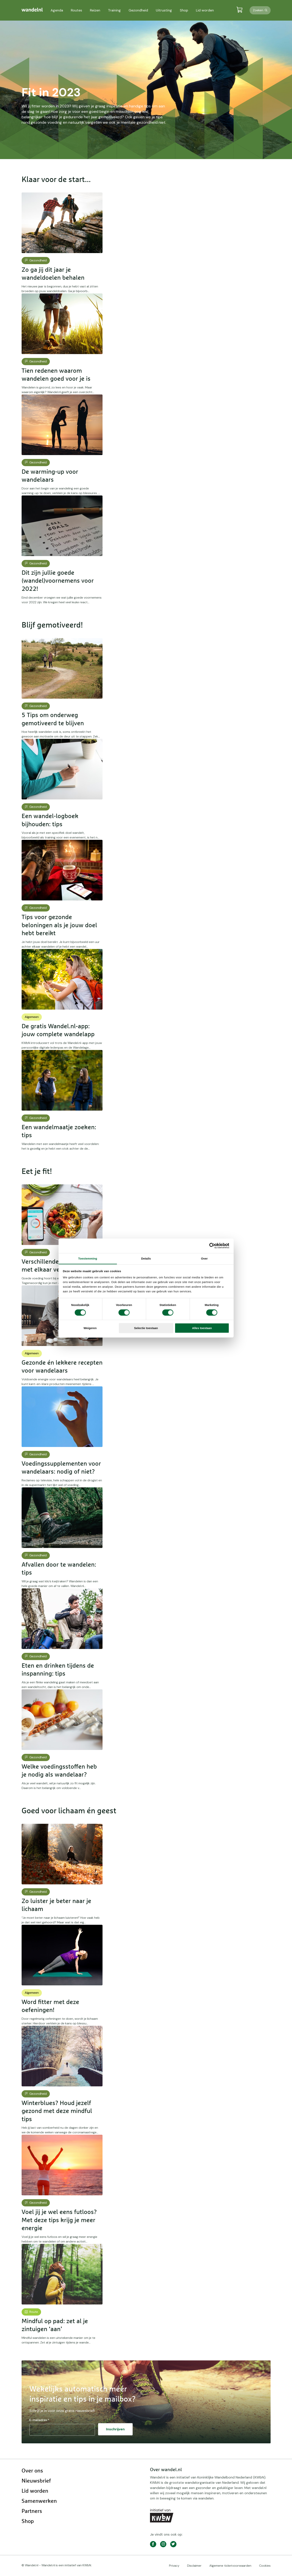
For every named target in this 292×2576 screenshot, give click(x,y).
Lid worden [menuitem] (205, 10)
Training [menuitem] (114, 10)
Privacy (174, 2566)
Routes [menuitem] (76, 10)
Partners (32, 2511)
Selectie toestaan (146, 1328)
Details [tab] (146, 1258)
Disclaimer (194, 2566)
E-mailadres (39, 2420)
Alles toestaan (202, 1328)
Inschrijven (115, 2429)
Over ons (32, 2471)
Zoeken (258, 10)
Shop (28, 2521)
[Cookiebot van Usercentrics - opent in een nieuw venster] (212, 1246)
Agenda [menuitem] (57, 10)
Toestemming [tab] (87, 1258)
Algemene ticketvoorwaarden (230, 2566)
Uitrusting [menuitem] (164, 10)
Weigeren (89, 1328)
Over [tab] (204, 1258)
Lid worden (35, 2491)
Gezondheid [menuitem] (138, 10)
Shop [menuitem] (184, 10)
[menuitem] (32, 10)
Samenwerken (39, 2501)
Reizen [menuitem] (95, 10)
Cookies (265, 2566)
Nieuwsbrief (36, 2481)
